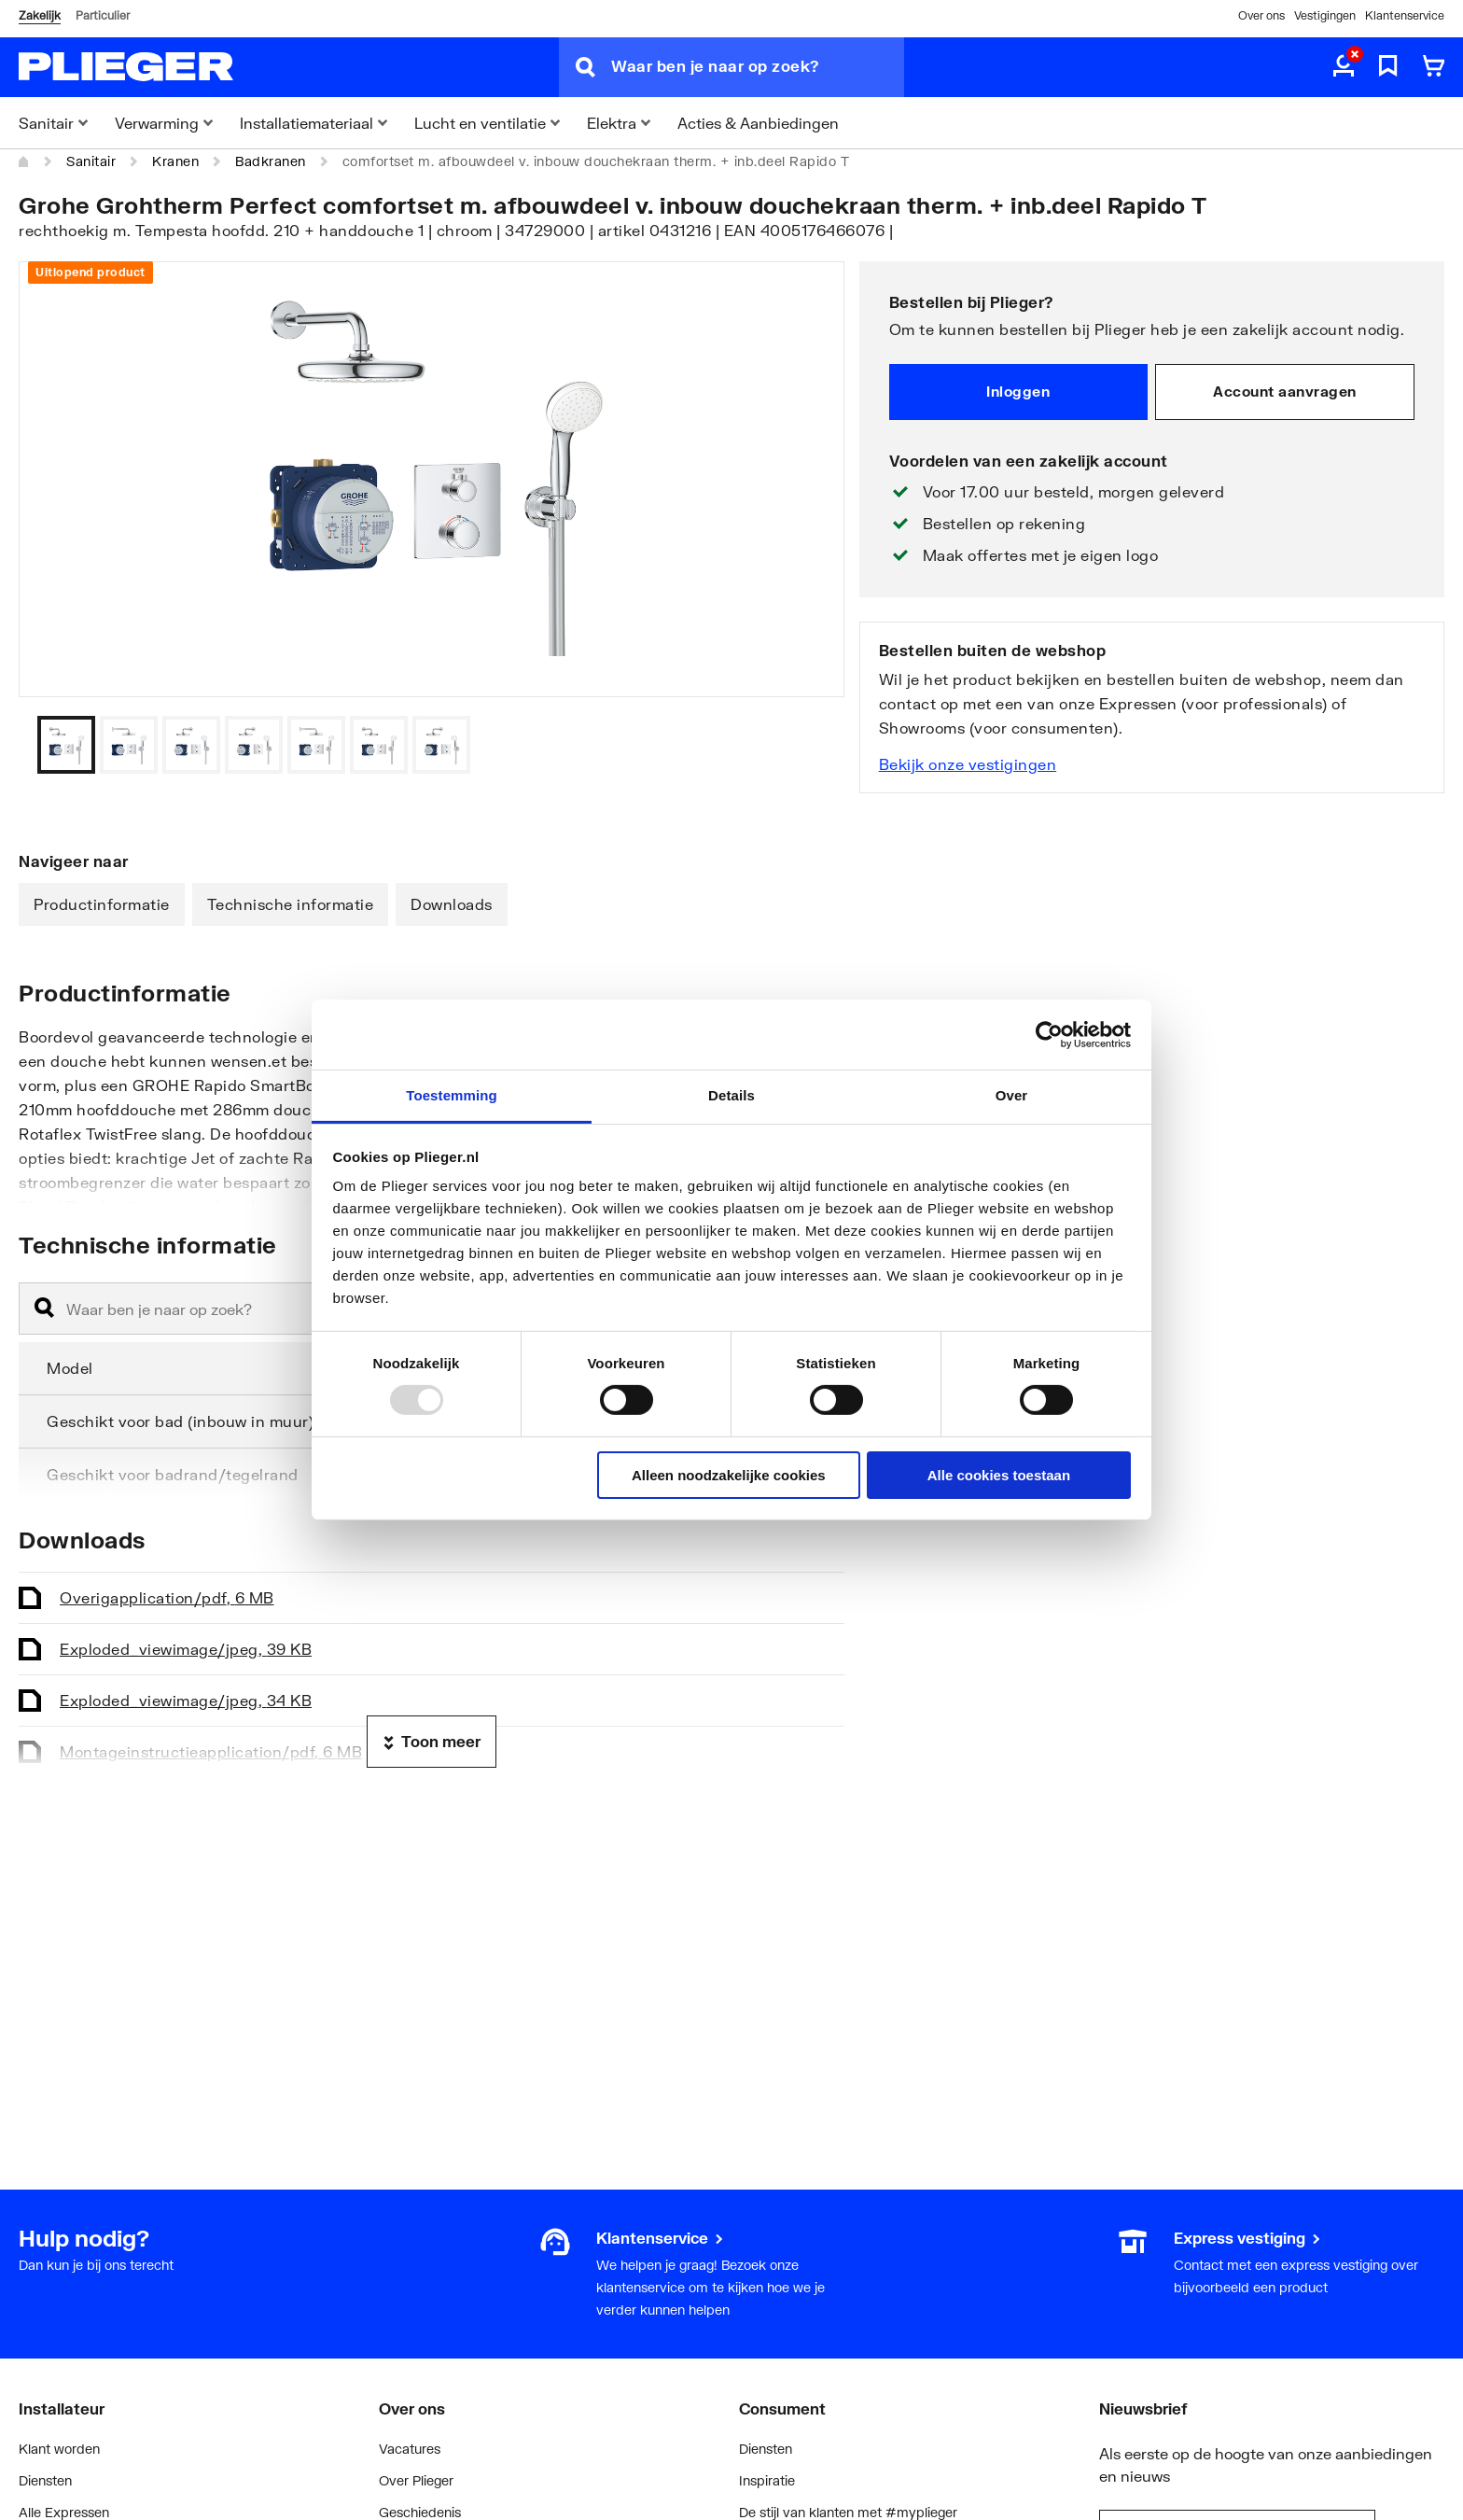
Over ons (1261, 15)
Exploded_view (186, 1649)
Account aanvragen (1285, 391)
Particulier (103, 15)
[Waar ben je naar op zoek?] (757, 67)
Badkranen (270, 161)
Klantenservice (1404, 15)
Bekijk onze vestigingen (968, 764)
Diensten (45, 2480)
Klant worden (59, 2449)
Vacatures (409, 2449)
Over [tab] (1012, 1095)
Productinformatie (102, 904)
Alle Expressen (64, 2512)
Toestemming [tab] (451, 1095)
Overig (167, 1597)
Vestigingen (1325, 15)
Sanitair (91, 161)
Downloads (452, 904)
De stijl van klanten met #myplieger (848, 2512)
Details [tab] (731, 1095)
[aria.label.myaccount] (1343, 67)
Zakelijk (40, 15)
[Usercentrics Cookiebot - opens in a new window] (1049, 1034)
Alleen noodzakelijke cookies (729, 1475)
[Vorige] (807, 744)
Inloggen (1018, 391)
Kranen (175, 161)
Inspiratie (767, 2480)
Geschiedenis (420, 2512)
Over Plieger (416, 2480)
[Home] (24, 161)
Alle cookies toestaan (998, 1475)
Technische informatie (290, 904)
